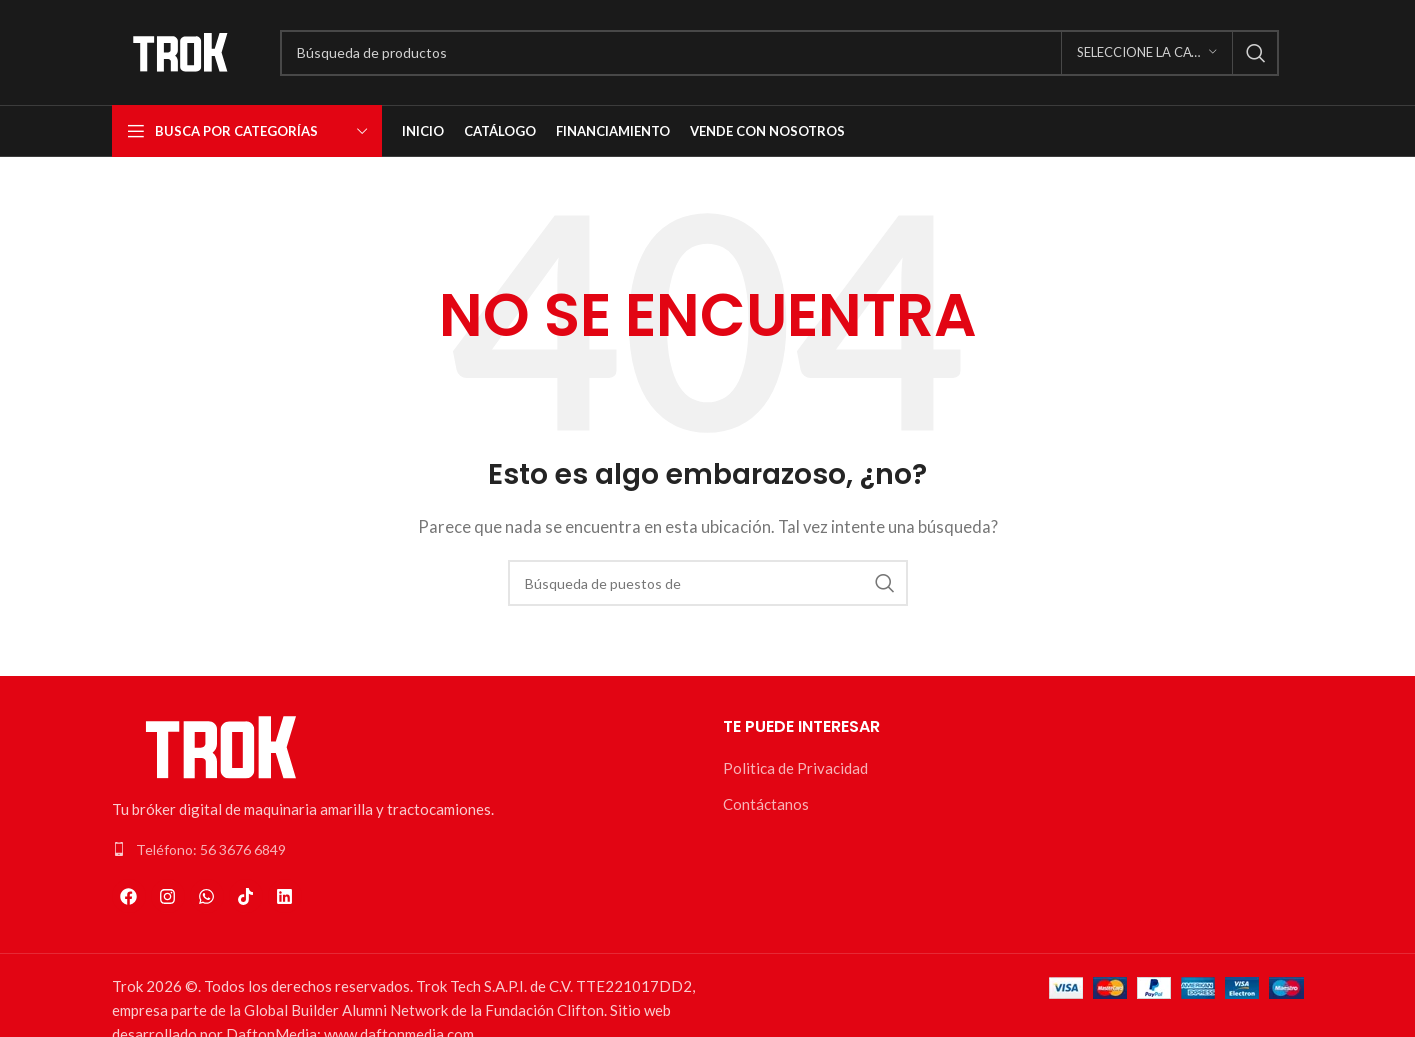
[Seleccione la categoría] (1147, 53)
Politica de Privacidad (795, 768)
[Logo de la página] (181, 50)
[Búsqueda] (779, 53)
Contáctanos (766, 804)
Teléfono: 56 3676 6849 (211, 849)
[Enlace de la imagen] (222, 745)
